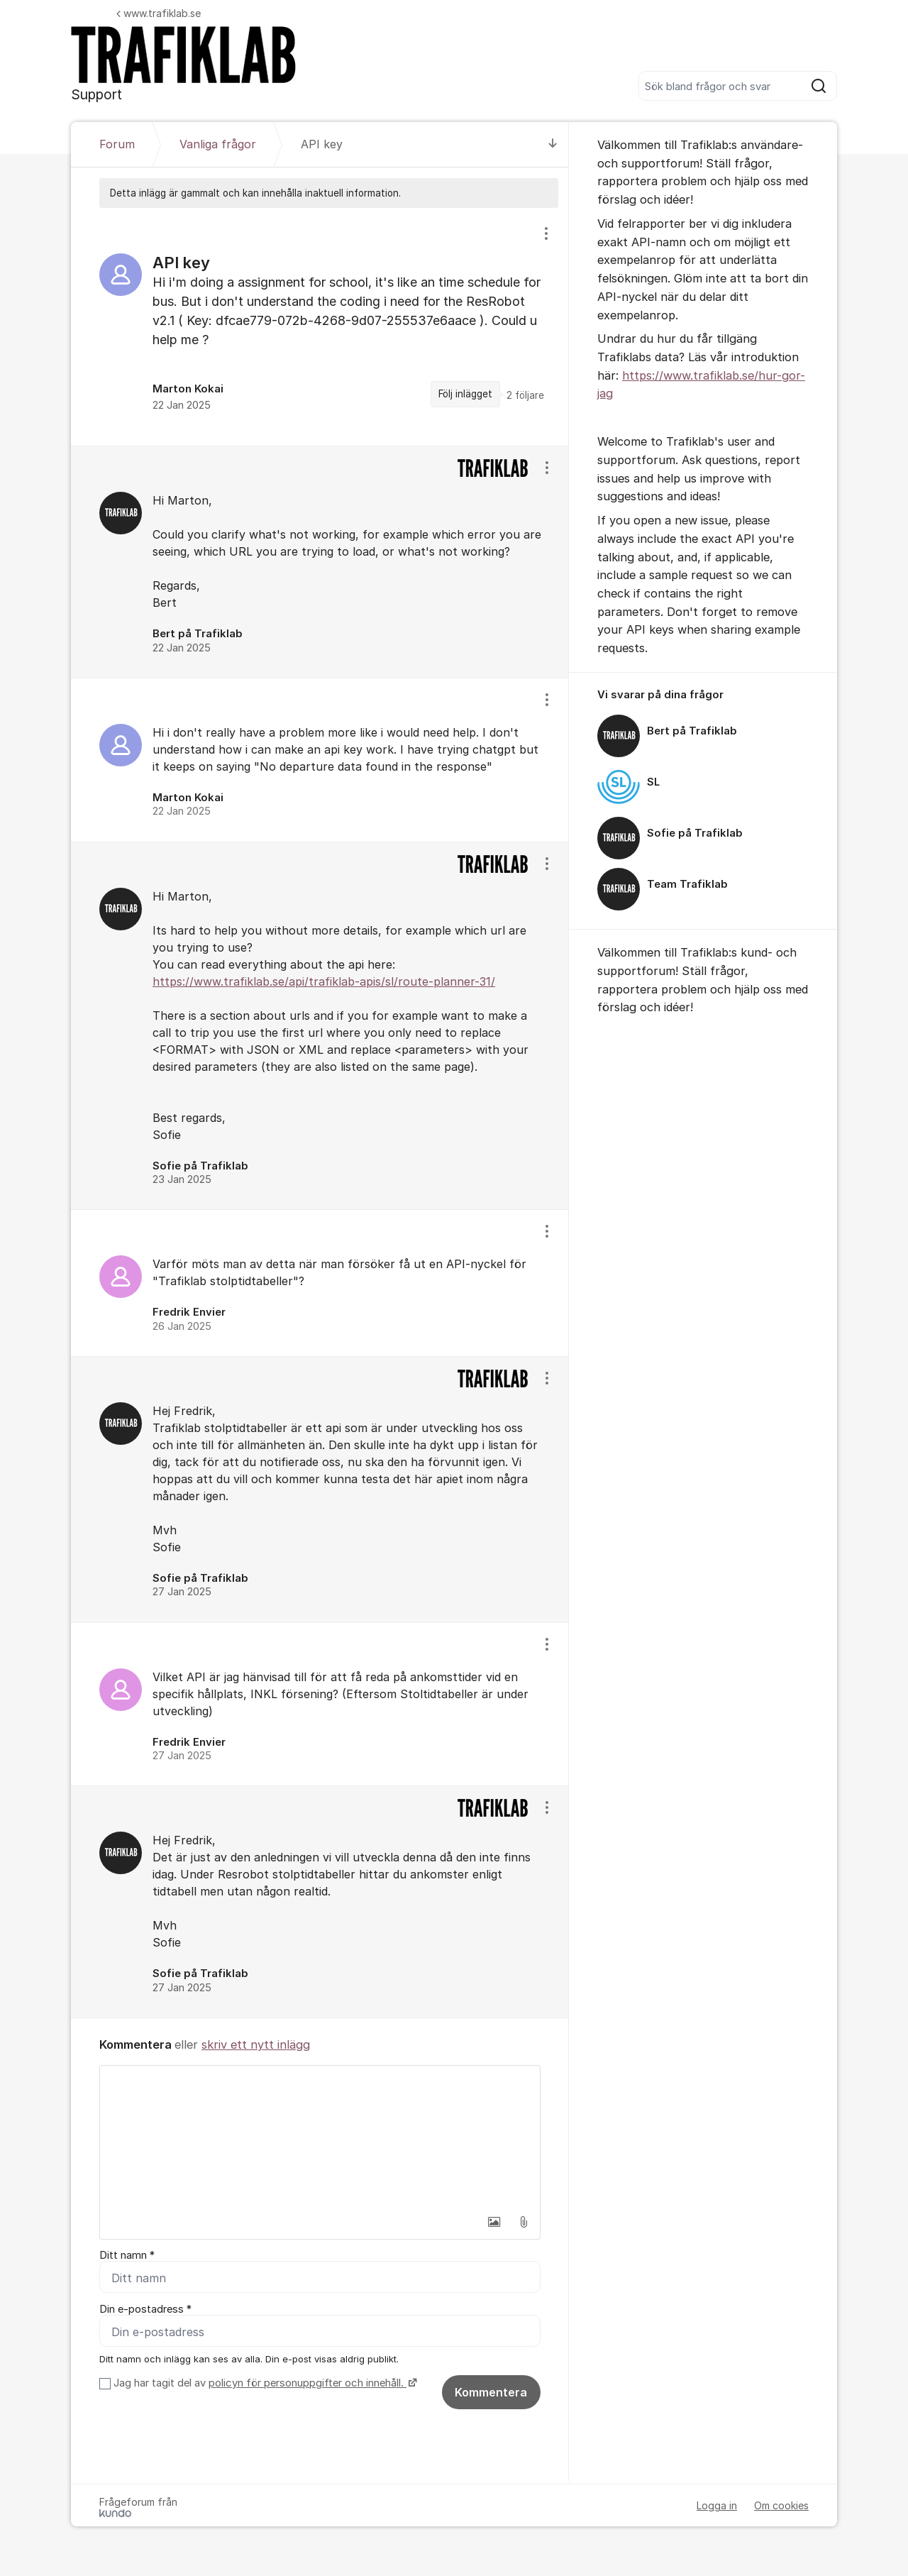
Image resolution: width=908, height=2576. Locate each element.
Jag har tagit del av (263, 2383)
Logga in (717, 2505)
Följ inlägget (465, 394)
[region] (320, 327)
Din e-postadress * (145, 2309)
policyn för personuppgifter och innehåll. (307, 2383)
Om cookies (781, 2505)
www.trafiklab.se (158, 13)
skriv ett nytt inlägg (255, 2044)
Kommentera (491, 2392)
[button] (493, 2222)
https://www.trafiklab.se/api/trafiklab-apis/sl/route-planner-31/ (324, 981)
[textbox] (320, 2137)
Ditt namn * (127, 2255)
